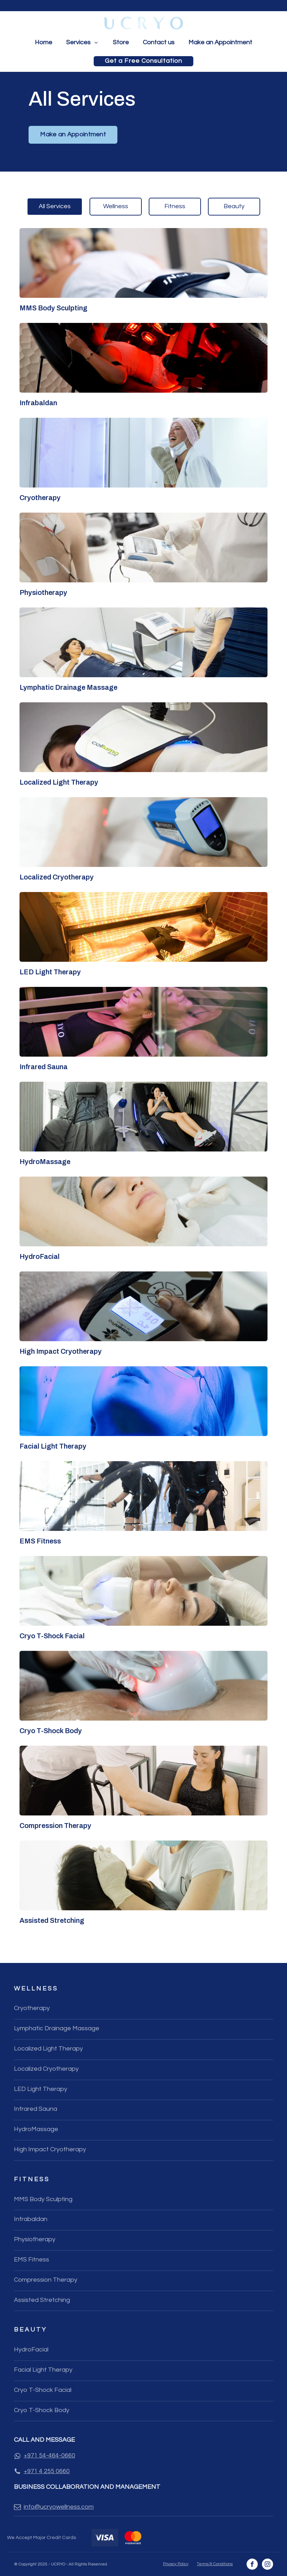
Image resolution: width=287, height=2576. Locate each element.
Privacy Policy (175, 2564)
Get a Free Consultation (143, 61)
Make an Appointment (220, 42)
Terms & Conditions (215, 2564)
